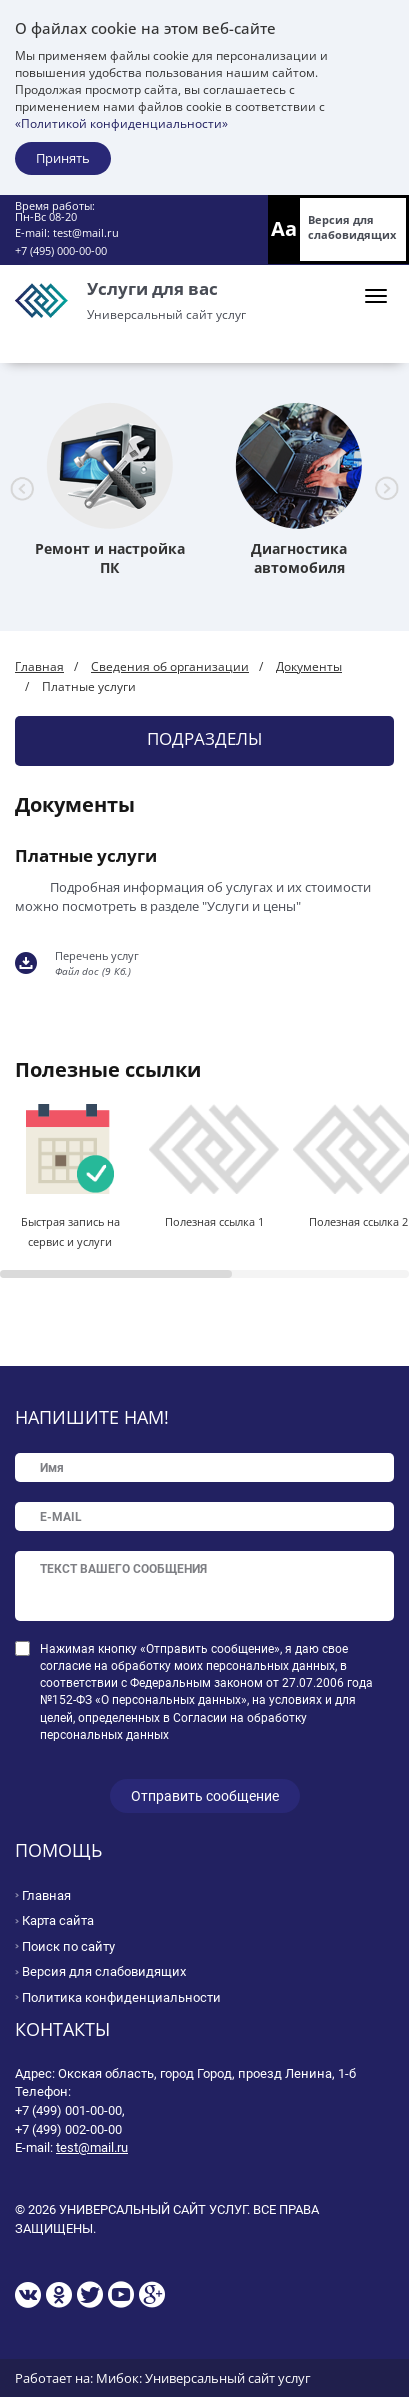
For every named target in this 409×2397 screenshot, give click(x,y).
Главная (39, 666)
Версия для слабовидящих (352, 227)
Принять (63, 158)
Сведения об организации (170, 666)
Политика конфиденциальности (121, 1997)
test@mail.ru (86, 232)
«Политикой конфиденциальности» (121, 123)
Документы (309, 666)
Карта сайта (58, 1920)
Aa (284, 228)
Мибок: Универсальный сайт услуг (203, 2378)
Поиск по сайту (68, 1946)
